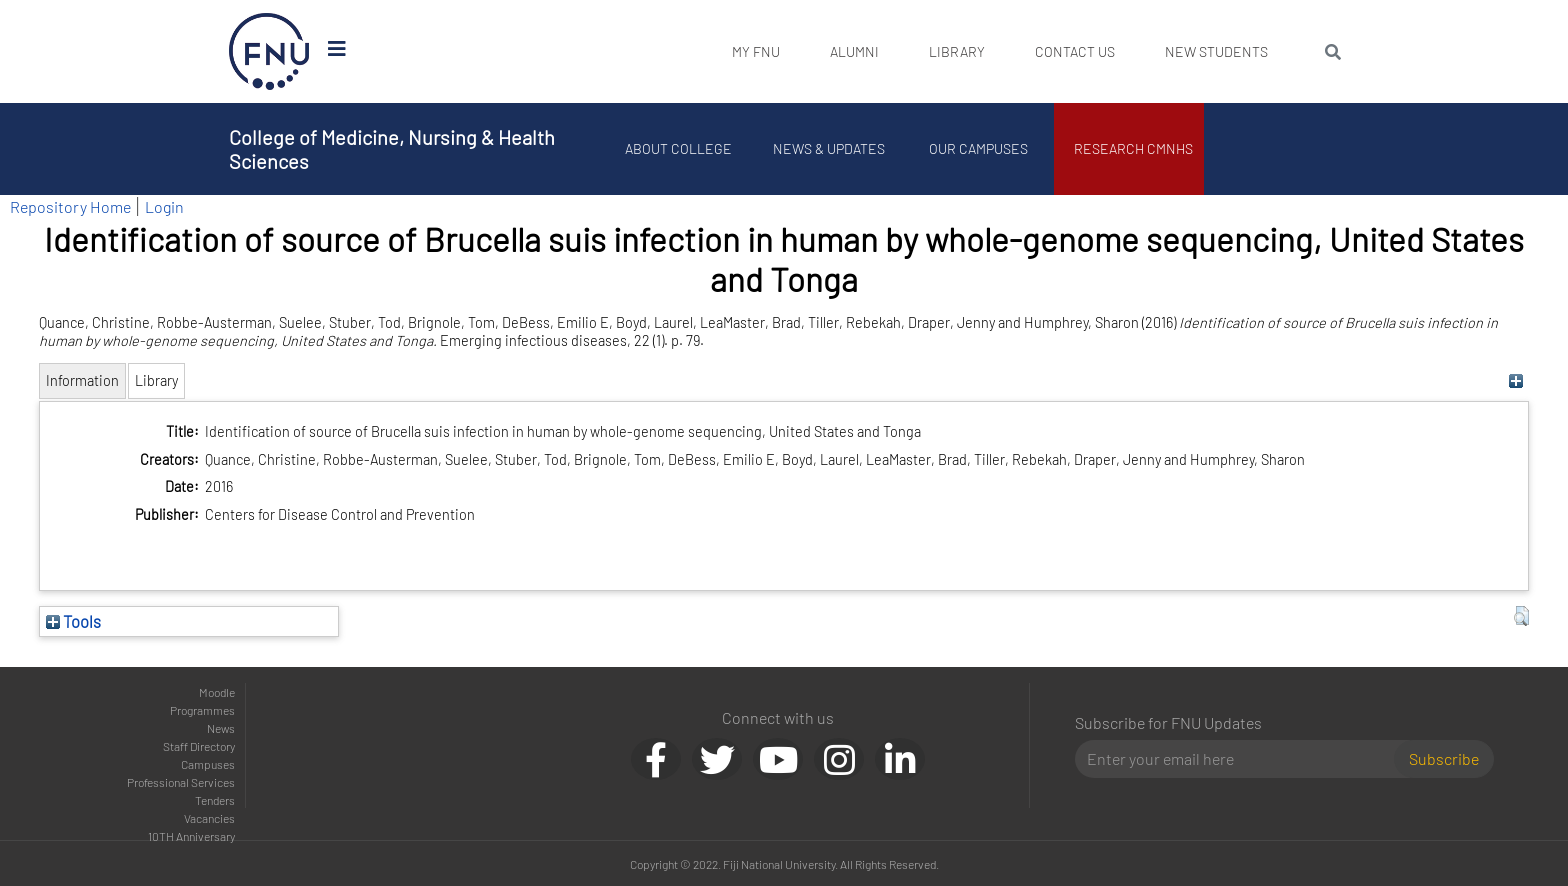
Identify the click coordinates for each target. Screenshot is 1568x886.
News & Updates (829, 148)
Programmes (202, 710)
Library (957, 51)
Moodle (217, 692)
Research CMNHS (1134, 148)
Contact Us (1075, 51)
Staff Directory (199, 746)
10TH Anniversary (191, 836)
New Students (1216, 51)
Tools (73, 621)
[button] (1521, 616)
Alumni (854, 51)
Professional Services (181, 782)
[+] (1516, 380)
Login (164, 206)
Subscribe (1444, 758)
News (221, 728)
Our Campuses (979, 148)
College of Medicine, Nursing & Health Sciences (392, 149)
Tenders (215, 800)
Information (82, 380)
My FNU (756, 51)
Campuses (208, 764)
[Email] (1242, 759)
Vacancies (209, 818)
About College (679, 148)
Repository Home (70, 206)
